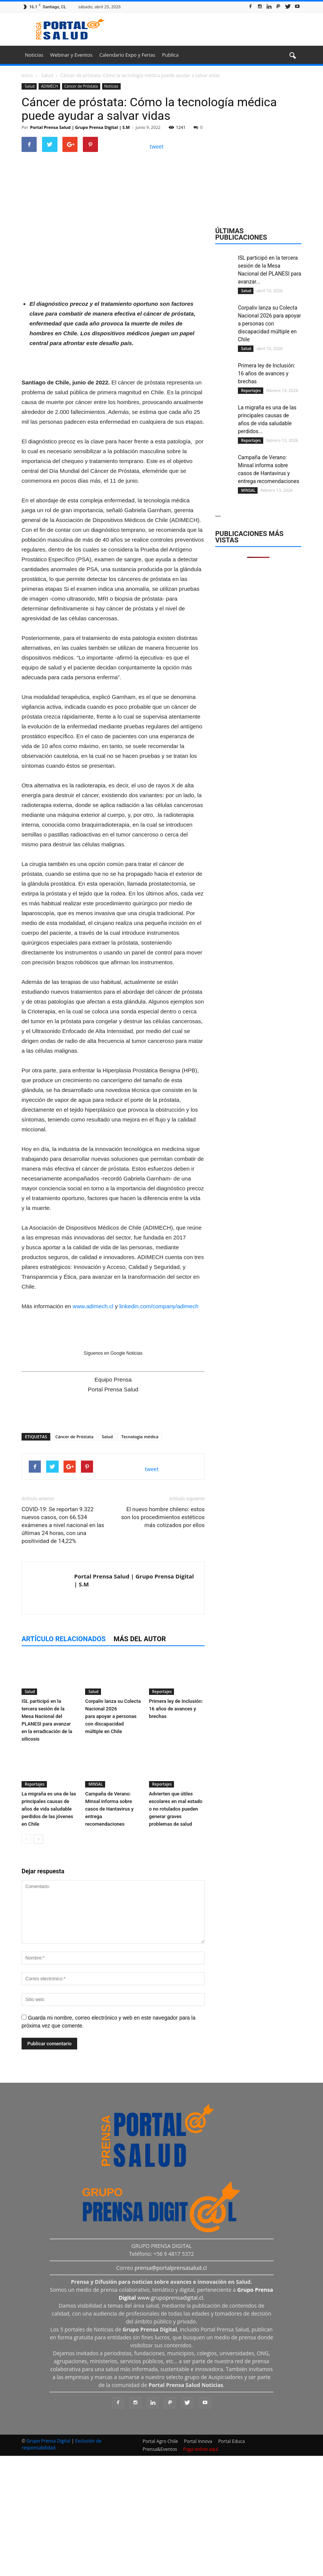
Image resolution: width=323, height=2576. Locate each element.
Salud (29, 86)
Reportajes (161, 1813)
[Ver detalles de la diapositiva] (113, 341)
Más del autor (139, 1761)
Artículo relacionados (64, 1761)
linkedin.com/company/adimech (158, 1428)
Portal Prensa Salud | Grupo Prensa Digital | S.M (80, 127)
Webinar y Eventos (71, 54)
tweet (157, 146)
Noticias (34, 54)
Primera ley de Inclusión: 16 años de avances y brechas (176, 1830)
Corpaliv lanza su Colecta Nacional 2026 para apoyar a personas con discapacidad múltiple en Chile (113, 1838)
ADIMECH (49, 86)
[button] (292, 56)
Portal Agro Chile (160, 2563)
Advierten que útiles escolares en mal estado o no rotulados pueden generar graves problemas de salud (176, 1931)
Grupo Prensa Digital (48, 2563)
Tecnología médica (139, 1558)
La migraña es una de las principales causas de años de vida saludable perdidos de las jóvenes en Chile (49, 1931)
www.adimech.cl (93, 1428)
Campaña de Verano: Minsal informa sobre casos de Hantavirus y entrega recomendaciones (109, 1931)
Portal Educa (231, 2563)
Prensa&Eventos (160, 2571)
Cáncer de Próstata (81, 86)
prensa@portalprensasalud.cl (171, 2389)
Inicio (27, 75)
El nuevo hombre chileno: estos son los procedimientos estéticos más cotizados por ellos (163, 1639)
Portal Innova (198, 2563)
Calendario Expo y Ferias (127, 54)
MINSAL (94, 1906)
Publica (170, 54)
